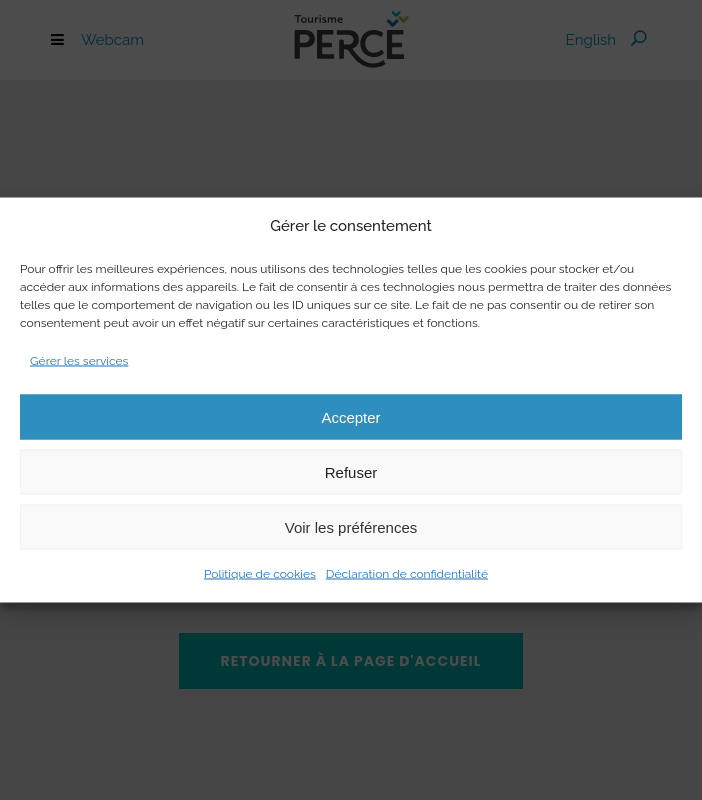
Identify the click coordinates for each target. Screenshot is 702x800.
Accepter (350, 416)
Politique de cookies (260, 574)
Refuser (351, 471)
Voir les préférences (351, 526)
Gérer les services (79, 361)
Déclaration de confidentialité (407, 574)
